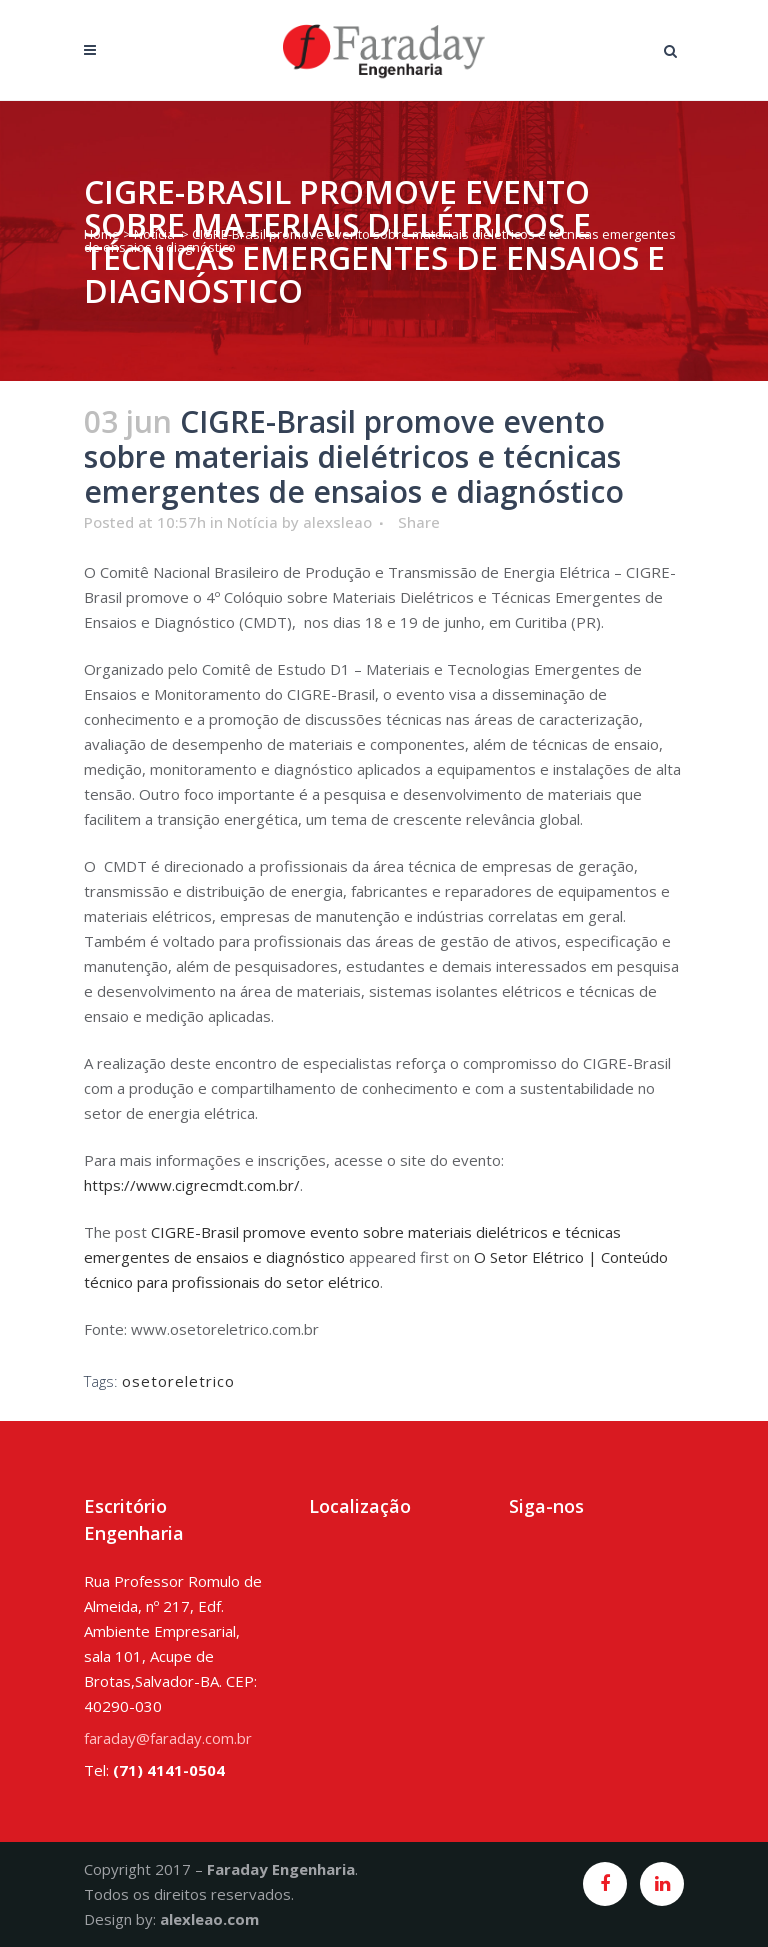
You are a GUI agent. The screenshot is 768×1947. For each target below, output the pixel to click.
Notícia (154, 234)
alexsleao (337, 522)
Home (102, 234)
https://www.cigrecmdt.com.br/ (192, 1185)
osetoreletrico (178, 1381)
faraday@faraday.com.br (168, 1738)
